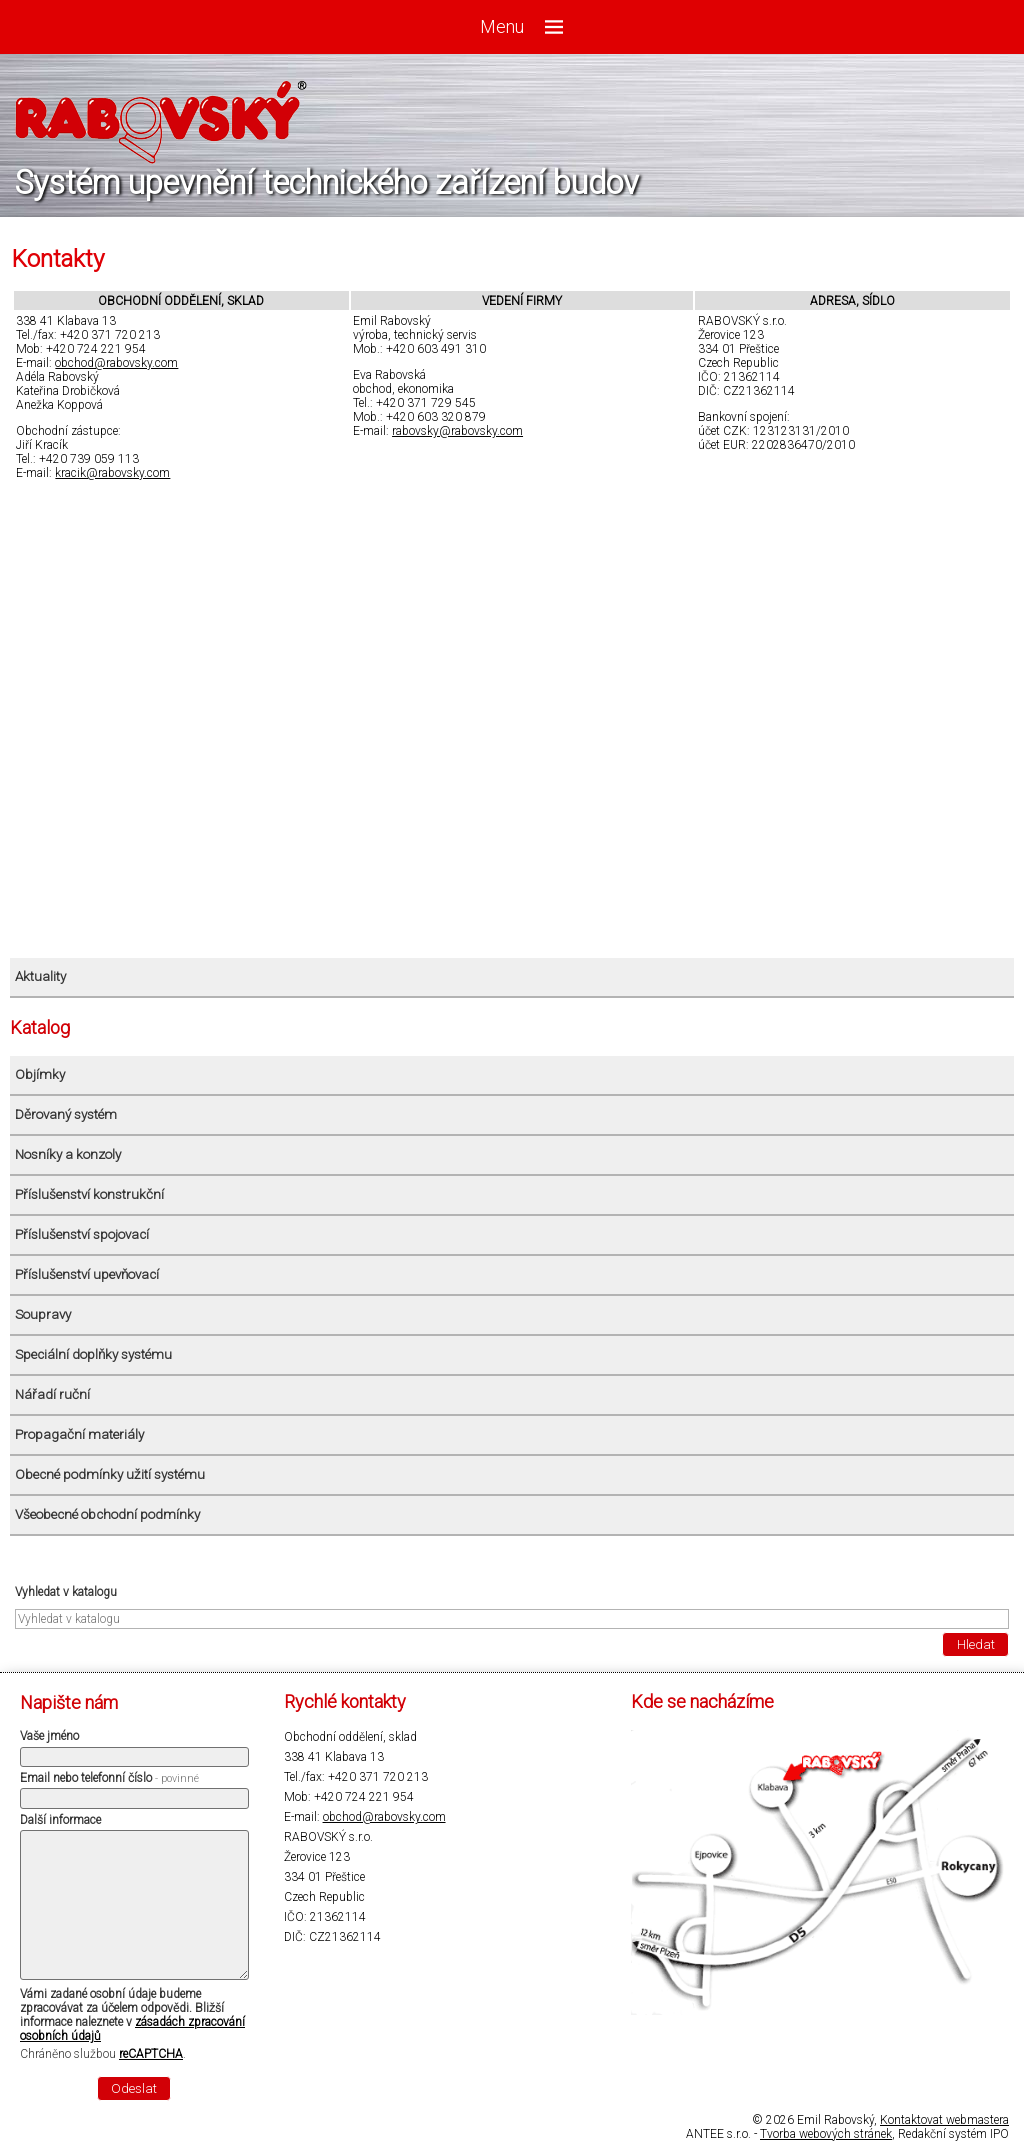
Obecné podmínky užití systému (110, 1474)
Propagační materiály (79, 1434)
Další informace (60, 1820)
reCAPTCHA (151, 2054)
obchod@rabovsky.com (116, 363)
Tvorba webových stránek (826, 2134)
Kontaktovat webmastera (944, 2120)
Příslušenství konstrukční (89, 1194)
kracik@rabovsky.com (112, 473)
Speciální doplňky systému (93, 1354)
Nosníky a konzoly (68, 1154)
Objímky (40, 1074)
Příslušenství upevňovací (87, 1274)
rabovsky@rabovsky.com (457, 431)
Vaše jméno (49, 1736)
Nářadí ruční (52, 1394)
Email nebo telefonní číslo (109, 1778)
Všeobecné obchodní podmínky (107, 1514)
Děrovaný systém (66, 1114)
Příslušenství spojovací (82, 1234)
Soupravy (43, 1314)
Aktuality (40, 976)
